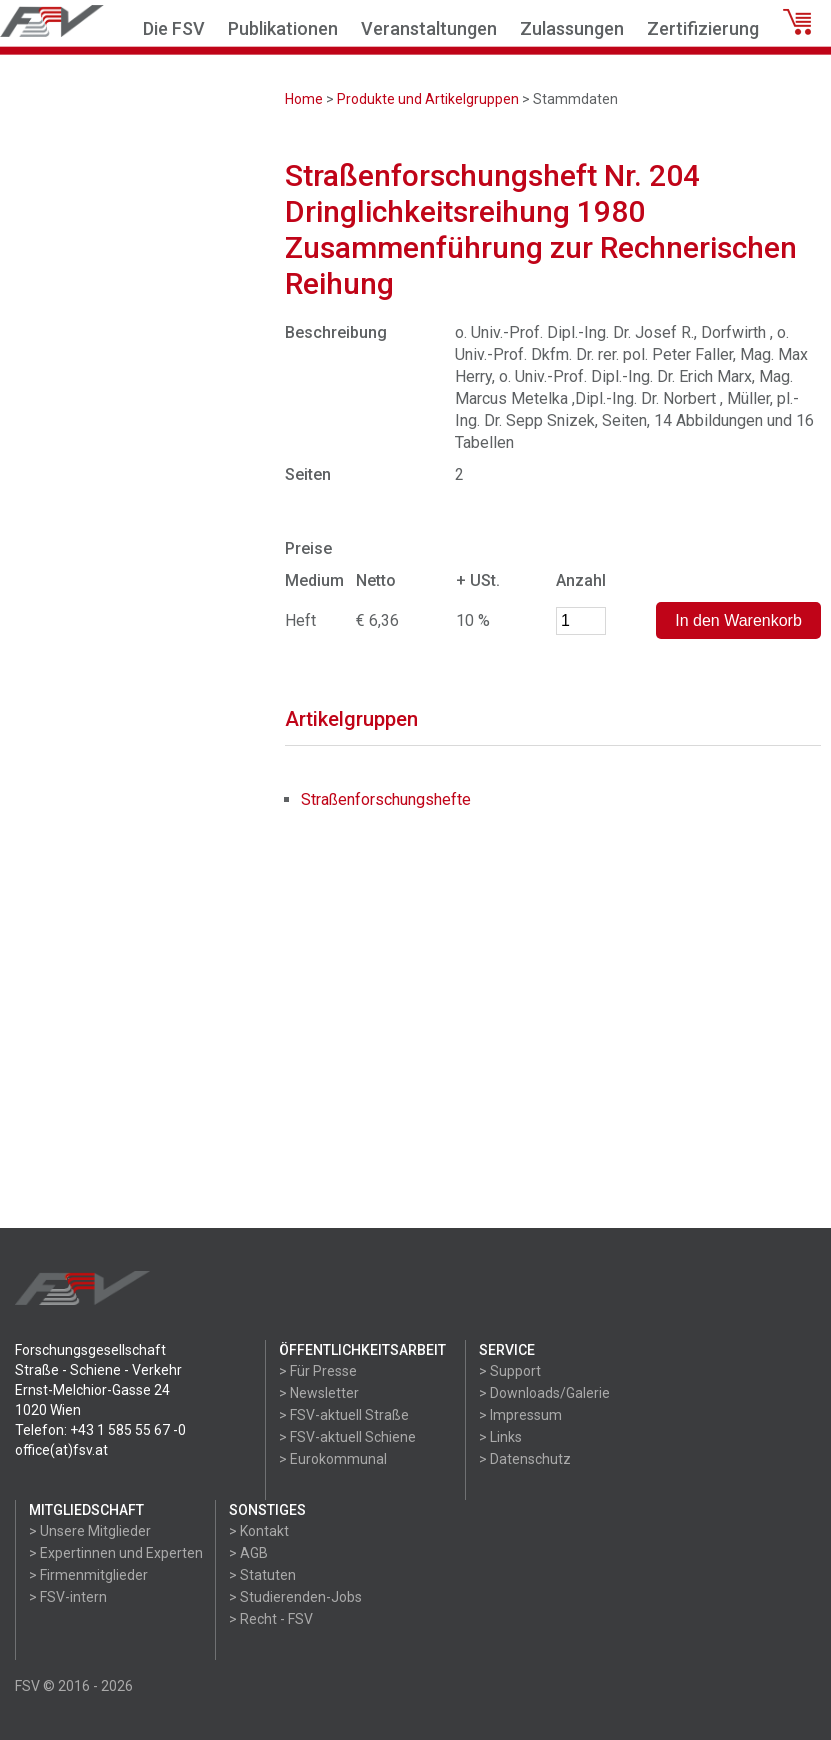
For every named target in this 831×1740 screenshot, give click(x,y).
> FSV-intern (68, 1597)
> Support (510, 1371)
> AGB (248, 1553)
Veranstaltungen (429, 28)
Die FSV (174, 28)
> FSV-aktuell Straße (344, 1415)
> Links (500, 1437)
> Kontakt (259, 1531)
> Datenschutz (525, 1459)
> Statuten (262, 1575)
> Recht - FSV (271, 1619)
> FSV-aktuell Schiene (347, 1437)
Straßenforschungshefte (386, 799)
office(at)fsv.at (61, 1450)
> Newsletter (319, 1393)
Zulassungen (572, 28)
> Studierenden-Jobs (295, 1597)
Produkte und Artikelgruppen (428, 99)
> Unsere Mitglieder (90, 1531)
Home (304, 99)
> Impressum (520, 1415)
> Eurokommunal (333, 1459)
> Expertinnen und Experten (116, 1553)
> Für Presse (318, 1371)
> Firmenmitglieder (88, 1575)
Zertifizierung (703, 28)
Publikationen (283, 28)
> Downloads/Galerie (544, 1393)
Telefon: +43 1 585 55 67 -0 (100, 1430)
